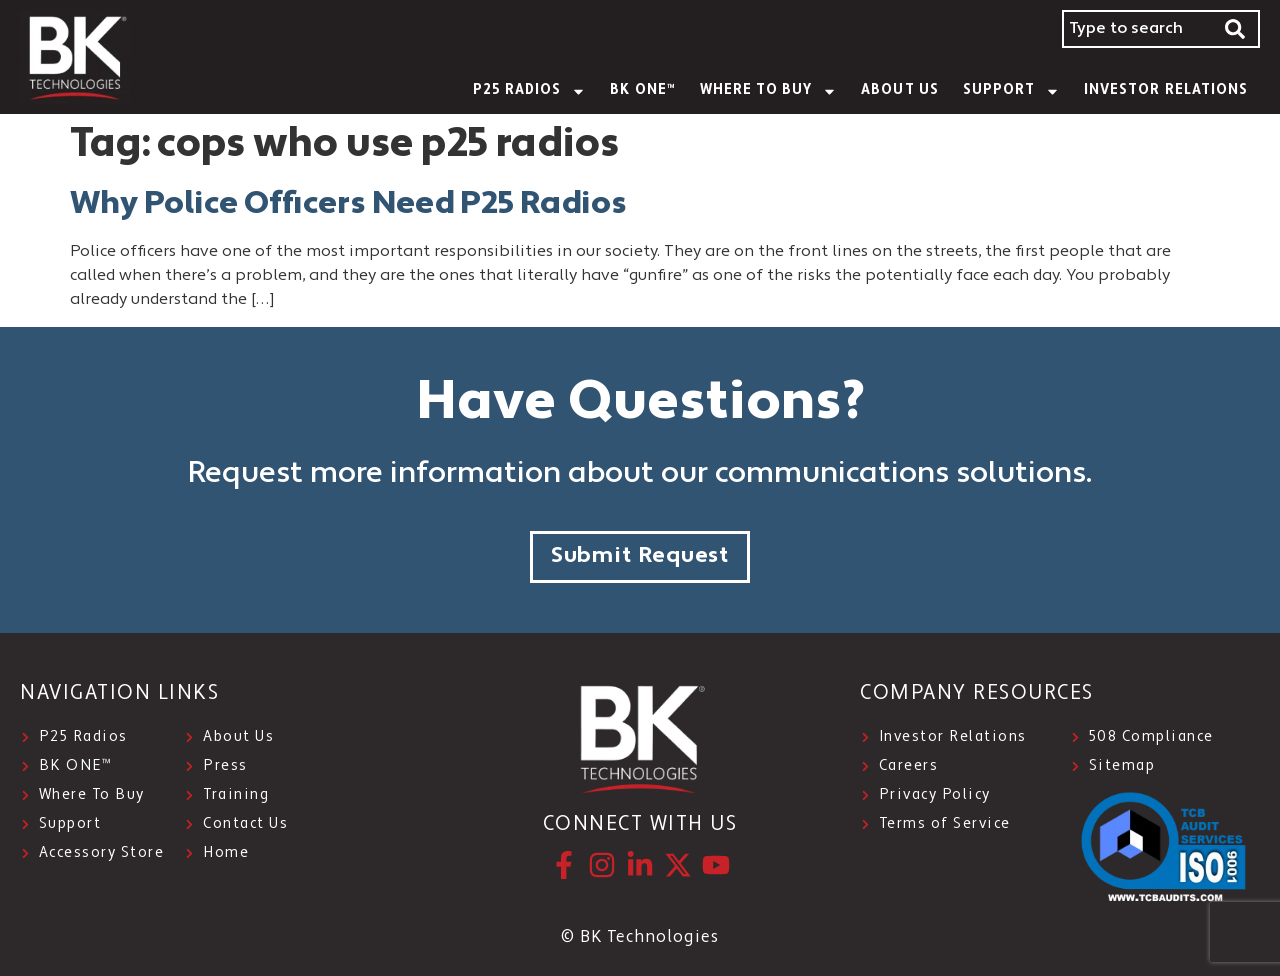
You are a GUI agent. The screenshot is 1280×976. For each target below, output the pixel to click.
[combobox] (1137, 29)
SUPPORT (1011, 91)
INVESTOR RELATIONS (1166, 90)
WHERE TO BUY (769, 91)
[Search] (1236, 29)
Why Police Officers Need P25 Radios (348, 205)
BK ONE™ (642, 90)
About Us (899, 90)
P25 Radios (530, 91)
